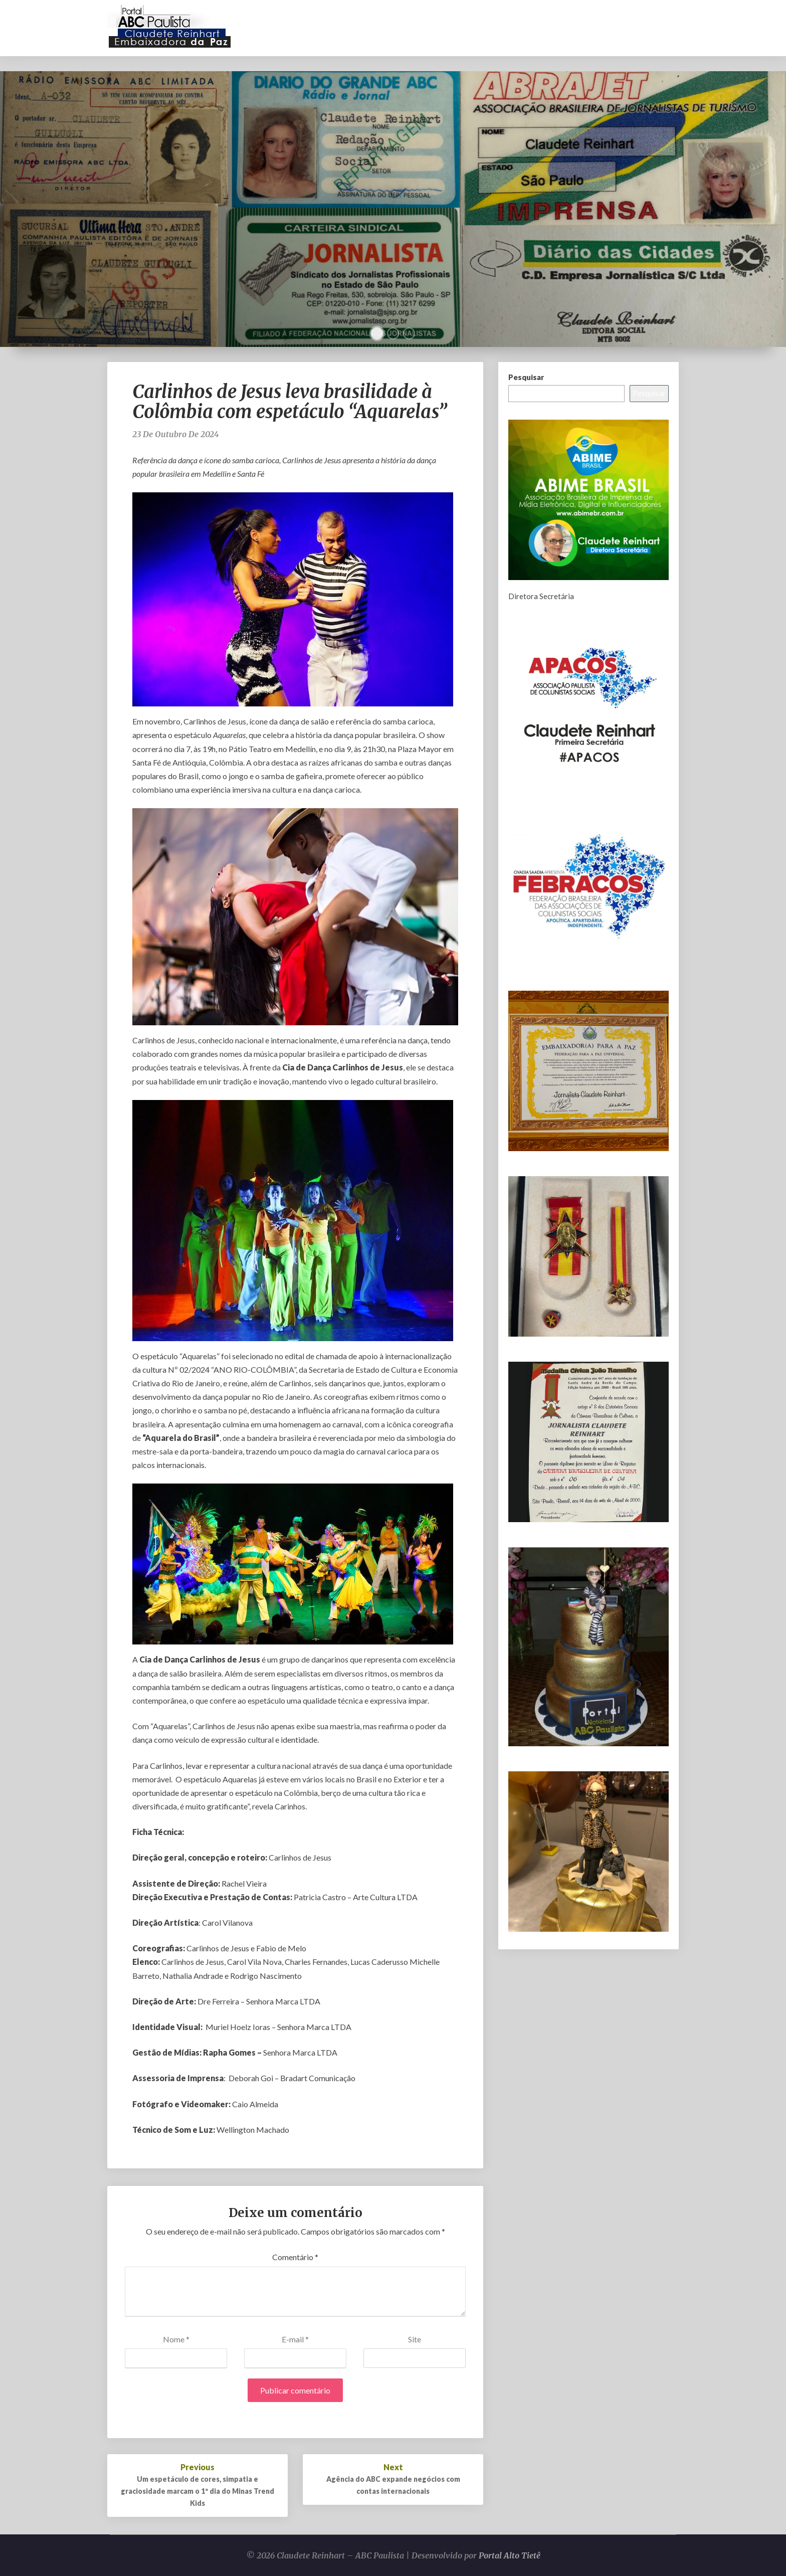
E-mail (295, 2339)
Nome (176, 2339)
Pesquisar (526, 377)
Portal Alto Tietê (509, 2555)
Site (414, 2339)
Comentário (295, 2257)
